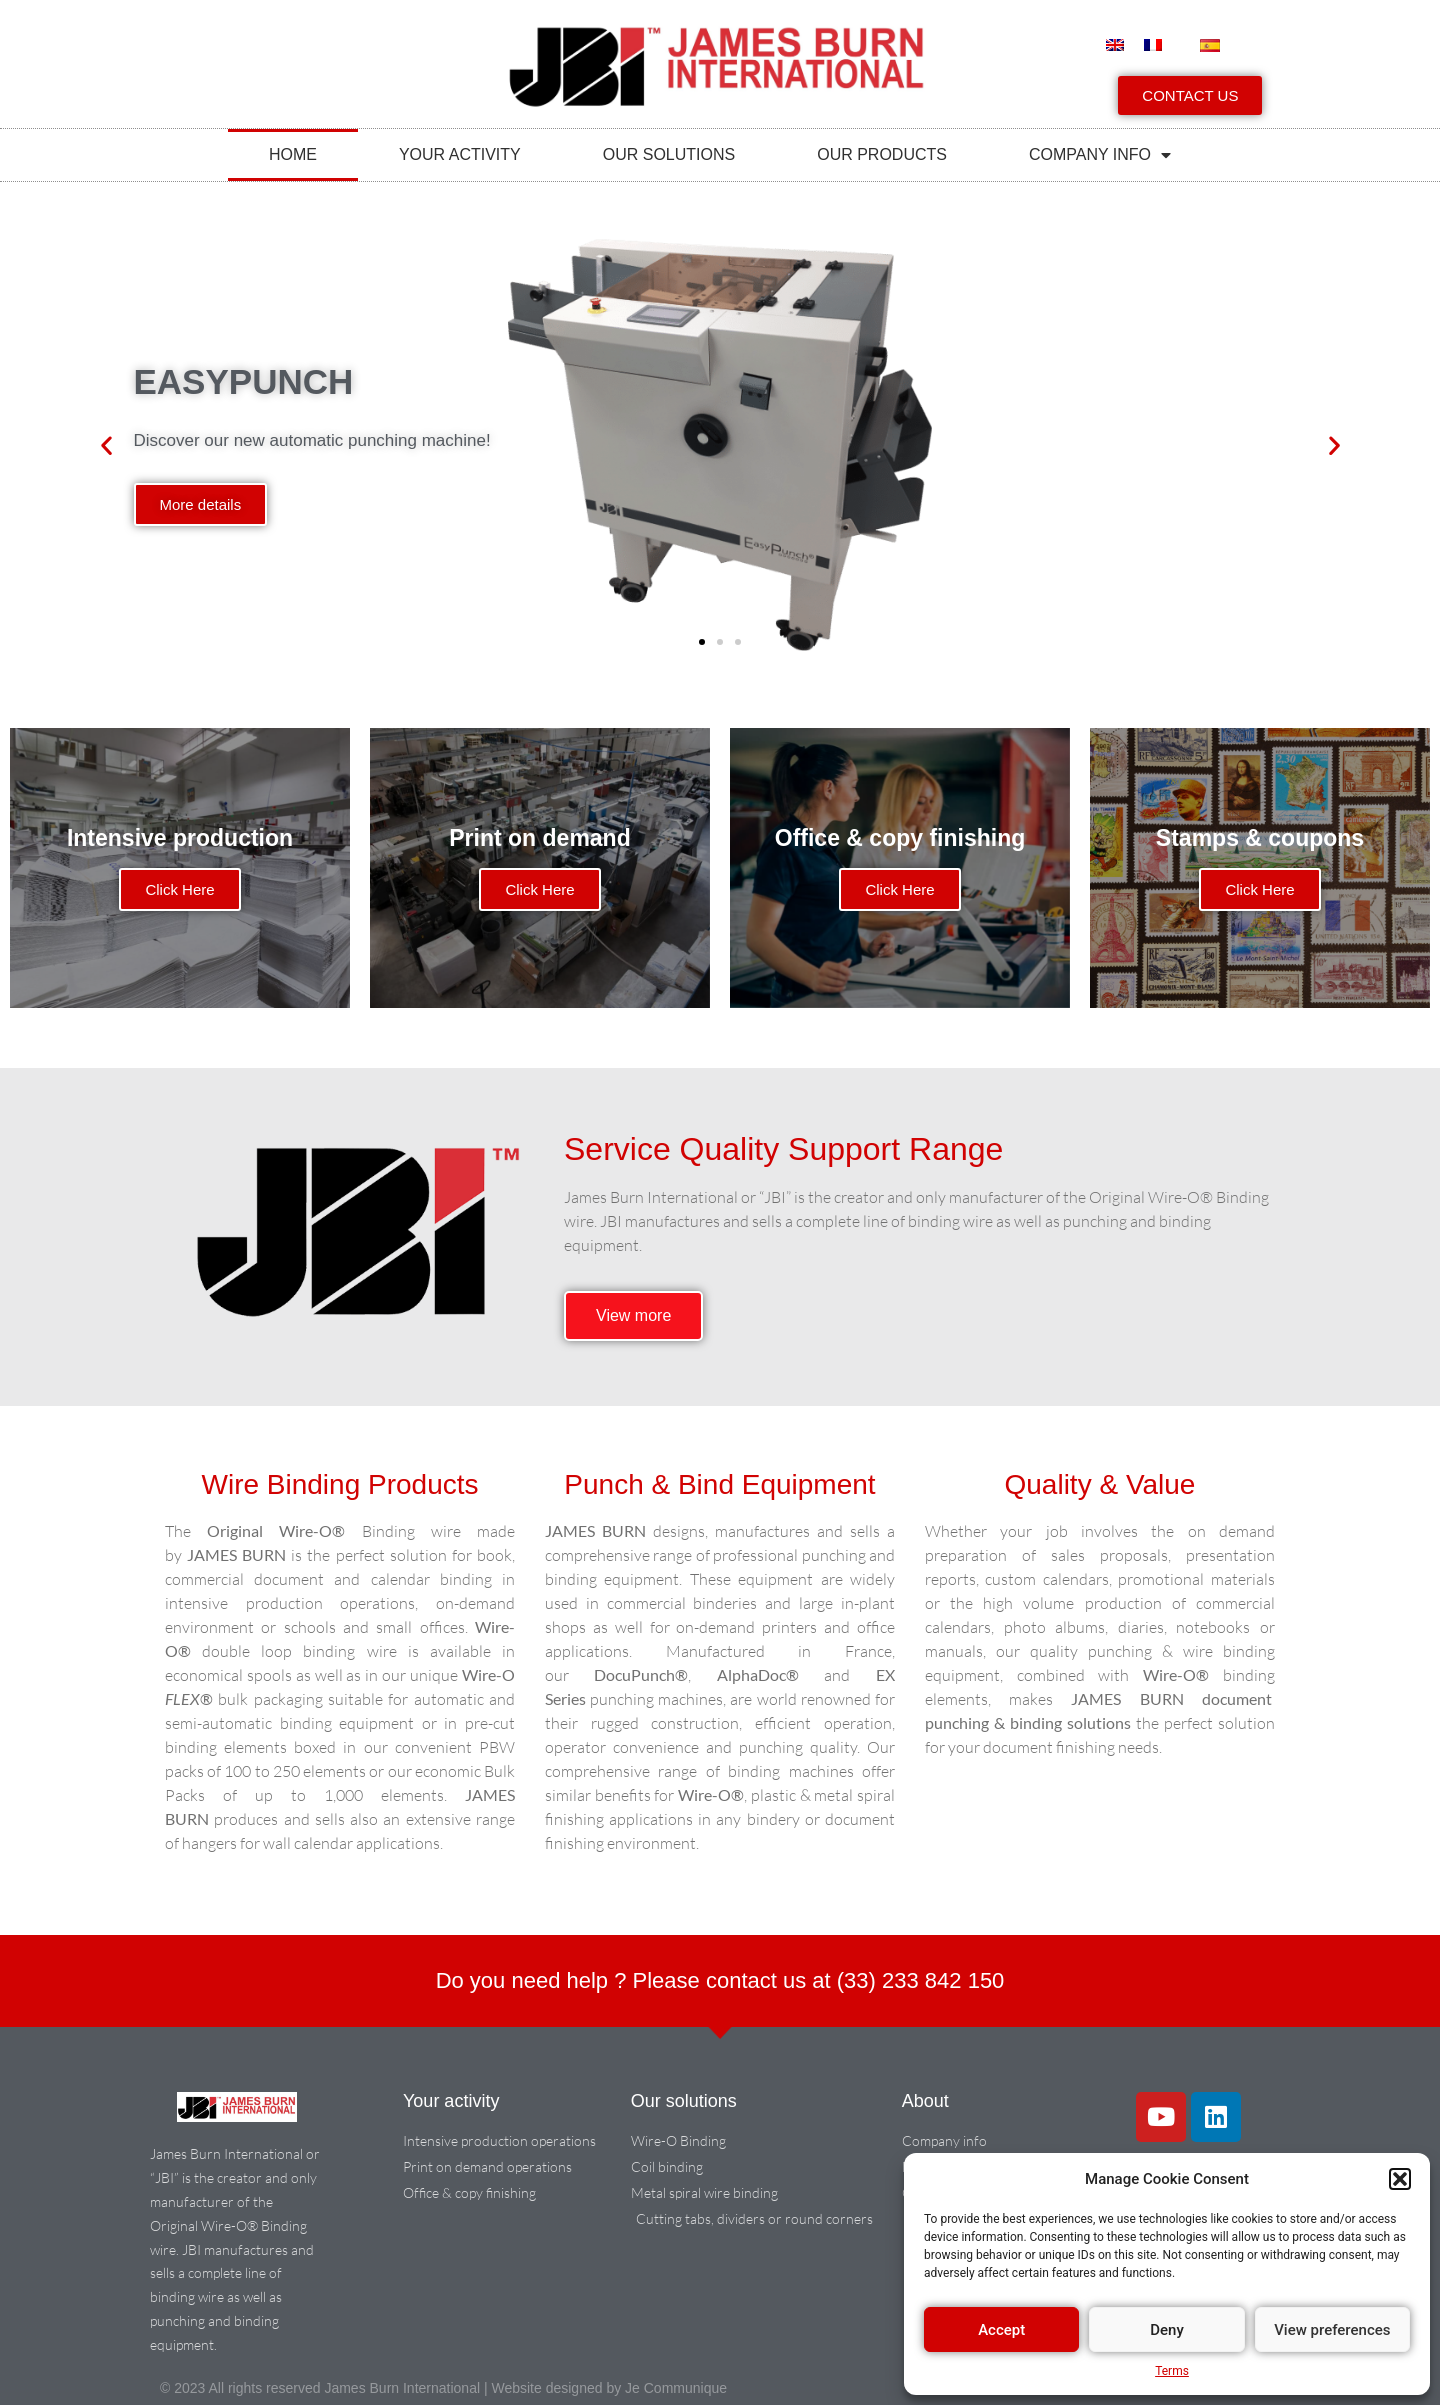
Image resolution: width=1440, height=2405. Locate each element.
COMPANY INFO (1100, 155)
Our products (882, 154)
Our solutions (669, 154)
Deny (1167, 2330)
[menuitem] (1115, 44)
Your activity (460, 154)
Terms (1172, 2371)
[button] (1400, 2179)
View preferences (1332, 2330)
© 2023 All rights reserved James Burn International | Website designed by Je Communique (443, 2388)
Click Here (179, 889)
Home (293, 154)
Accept (1001, 2330)
